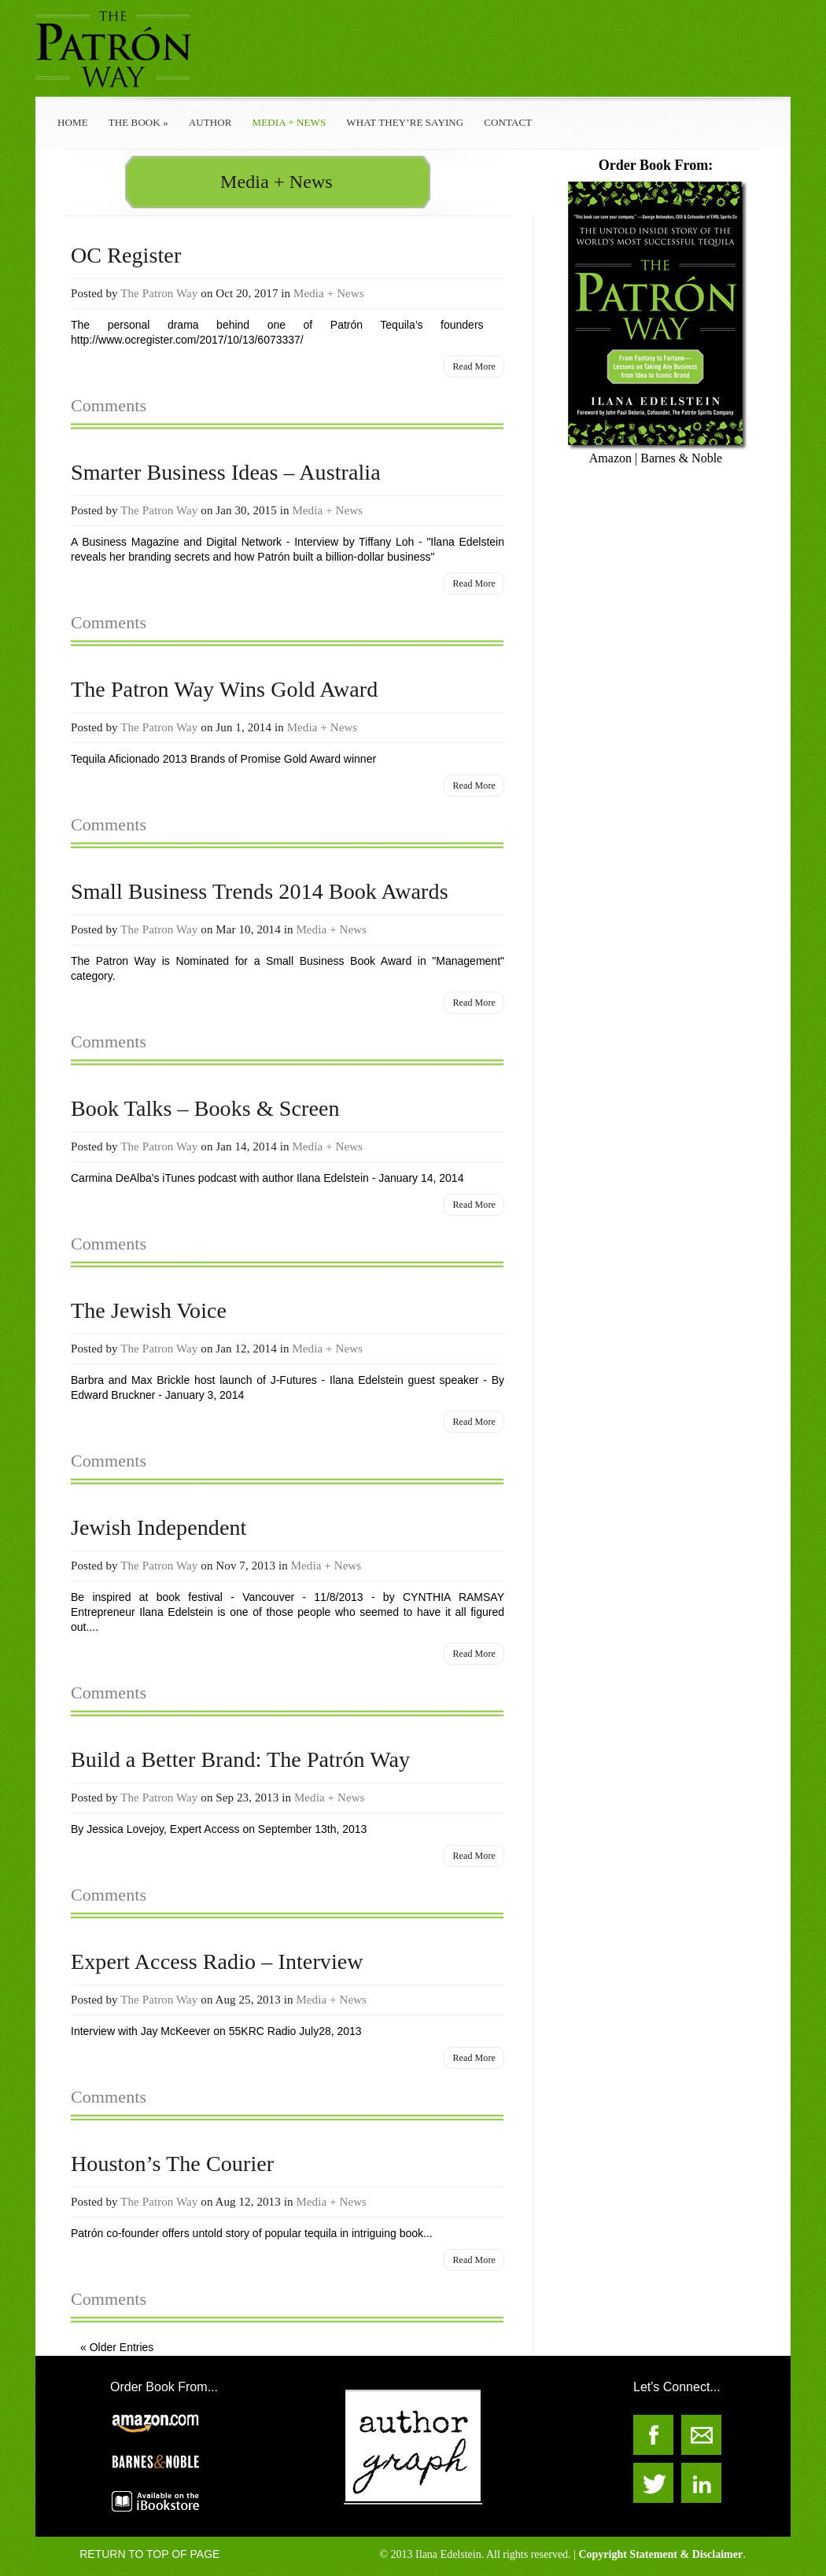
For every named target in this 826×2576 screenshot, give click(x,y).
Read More (474, 366)
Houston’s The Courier (172, 2163)
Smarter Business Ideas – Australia (226, 472)
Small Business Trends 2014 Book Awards (259, 891)
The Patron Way (158, 293)
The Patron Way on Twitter (653, 2483)
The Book (138, 122)
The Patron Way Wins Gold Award (224, 689)
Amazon (610, 458)
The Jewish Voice (149, 1310)
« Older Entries (116, 2347)
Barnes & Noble (681, 458)
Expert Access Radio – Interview (217, 1961)
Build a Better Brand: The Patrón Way (240, 1759)
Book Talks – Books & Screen (205, 1108)
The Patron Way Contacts (701, 2435)
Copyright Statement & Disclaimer (660, 2554)
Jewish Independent (158, 1527)
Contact (508, 122)
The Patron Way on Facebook (653, 2435)
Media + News (289, 122)
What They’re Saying (404, 122)
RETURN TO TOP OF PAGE (149, 2554)
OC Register (126, 255)
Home (72, 122)
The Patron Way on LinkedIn (701, 2483)
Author (210, 122)
